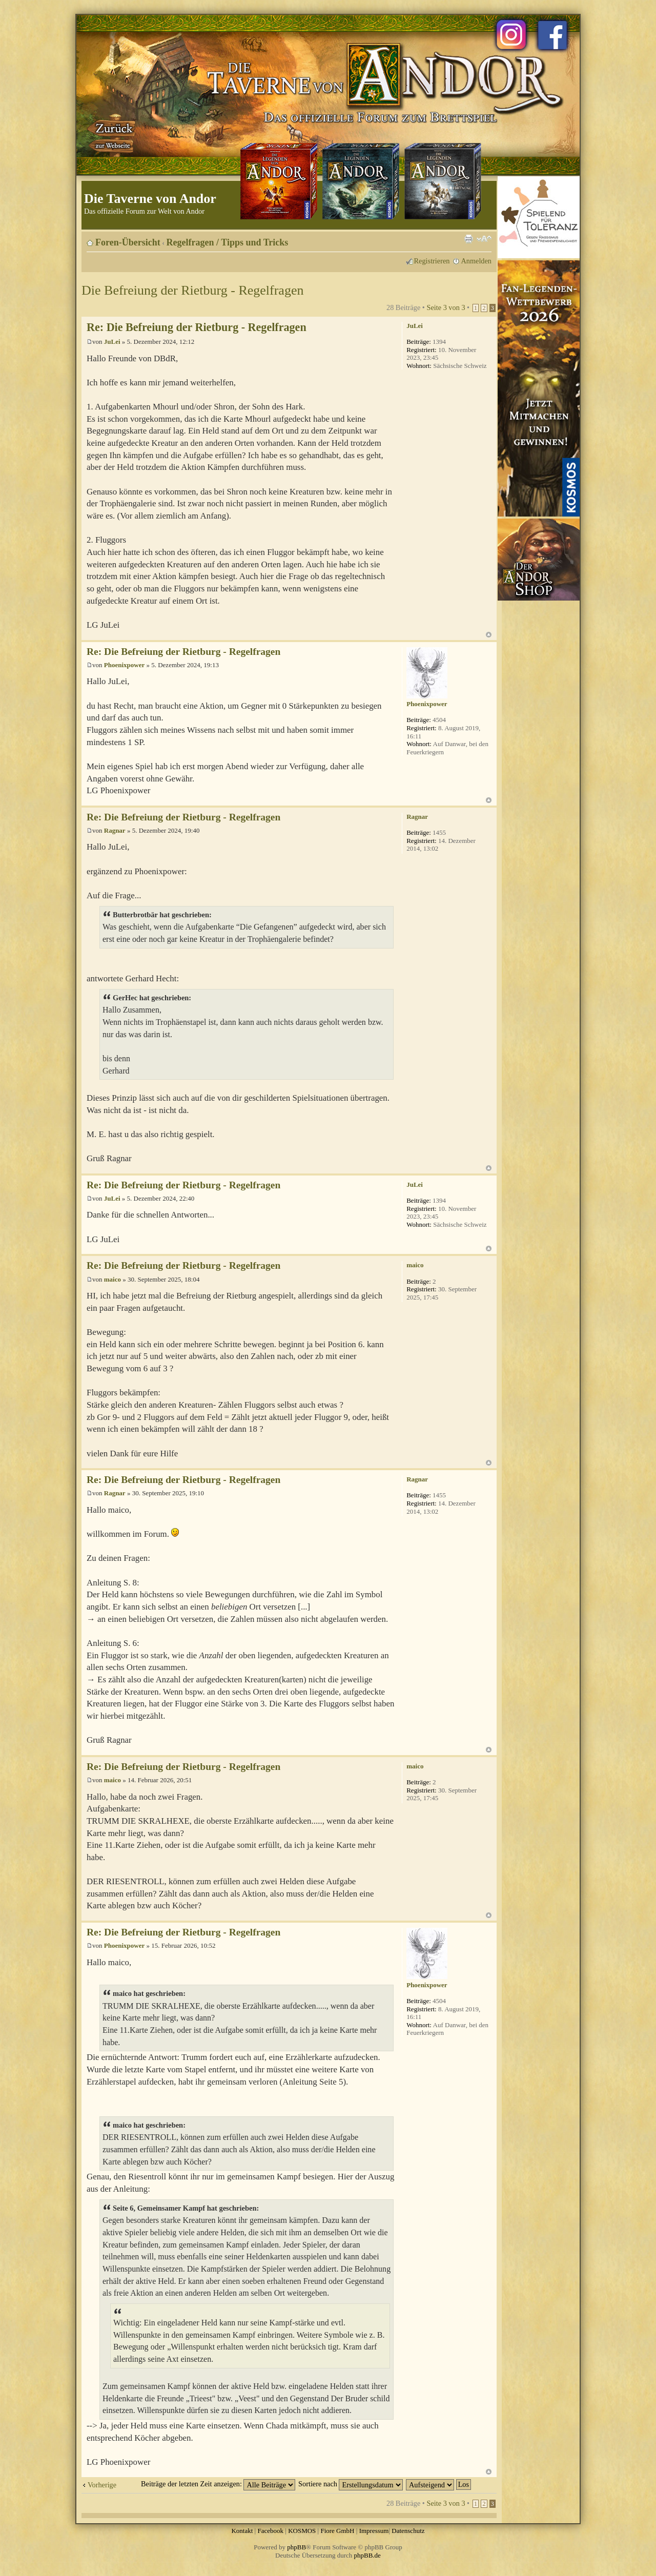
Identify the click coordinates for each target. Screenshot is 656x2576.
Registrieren (432, 261)
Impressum (374, 2530)
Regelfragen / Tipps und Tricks (228, 242)
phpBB (296, 2547)
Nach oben (488, 634)
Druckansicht (468, 238)
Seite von (445, 307)
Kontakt (242, 2530)
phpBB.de (367, 2555)
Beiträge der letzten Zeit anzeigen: (218, 2484)
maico (112, 1279)
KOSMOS (302, 2530)
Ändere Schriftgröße (484, 238)
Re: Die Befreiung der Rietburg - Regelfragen (196, 327)
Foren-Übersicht (127, 242)
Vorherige (102, 2485)
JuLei (112, 341)
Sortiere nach (350, 2484)
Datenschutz (408, 2530)
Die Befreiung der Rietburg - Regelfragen (192, 290)
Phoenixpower (124, 665)
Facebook (270, 2530)
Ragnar (115, 830)
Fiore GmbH (337, 2530)
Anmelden (476, 261)
